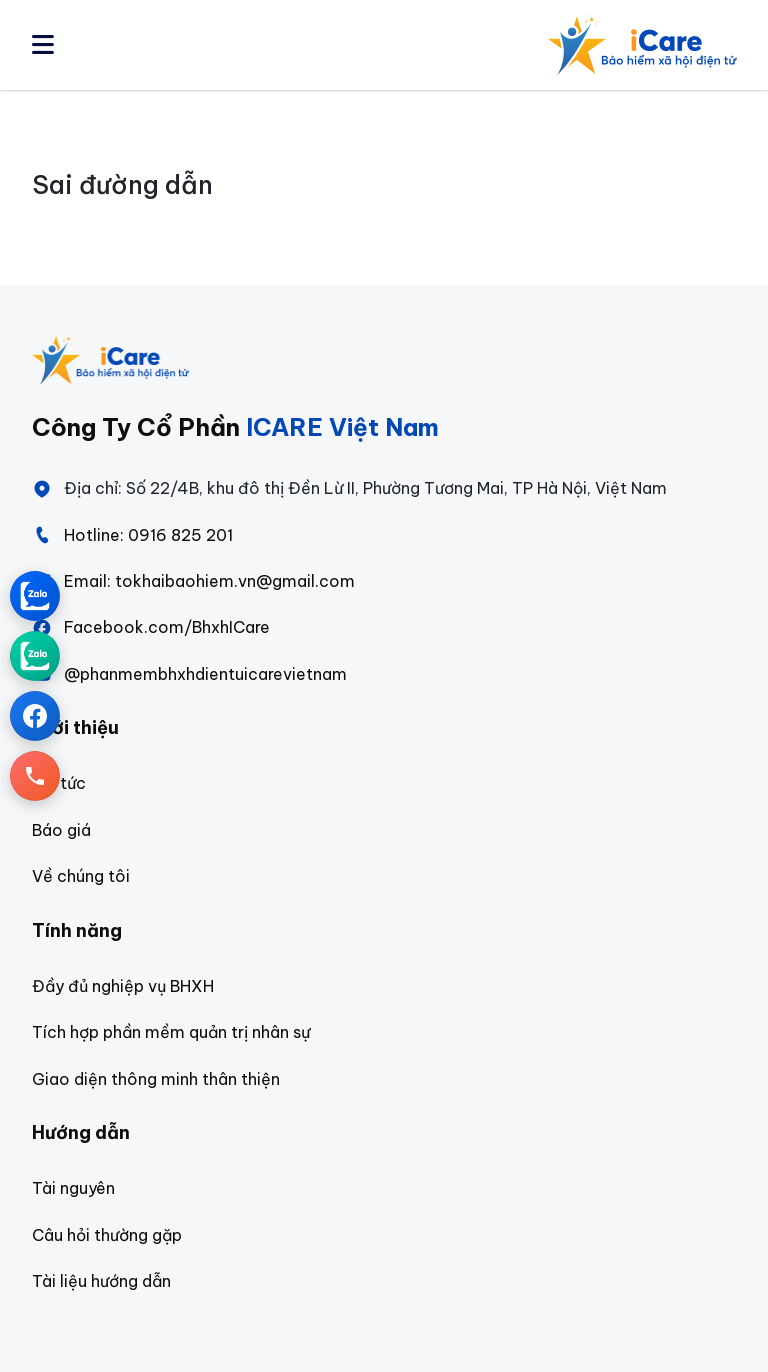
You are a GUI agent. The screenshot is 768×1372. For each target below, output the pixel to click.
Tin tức (59, 783)
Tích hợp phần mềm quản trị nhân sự (171, 1032)
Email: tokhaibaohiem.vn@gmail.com (193, 581)
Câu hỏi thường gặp (107, 1235)
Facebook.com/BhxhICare (151, 627)
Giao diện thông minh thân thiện (156, 1079)
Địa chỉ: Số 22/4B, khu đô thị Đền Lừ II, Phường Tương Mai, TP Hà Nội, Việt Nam (349, 488)
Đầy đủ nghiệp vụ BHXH (123, 986)
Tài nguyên (73, 1188)
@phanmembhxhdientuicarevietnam (189, 674)
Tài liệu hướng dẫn (101, 1281)
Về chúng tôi (81, 876)
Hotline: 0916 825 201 (132, 535)
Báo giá (61, 830)
